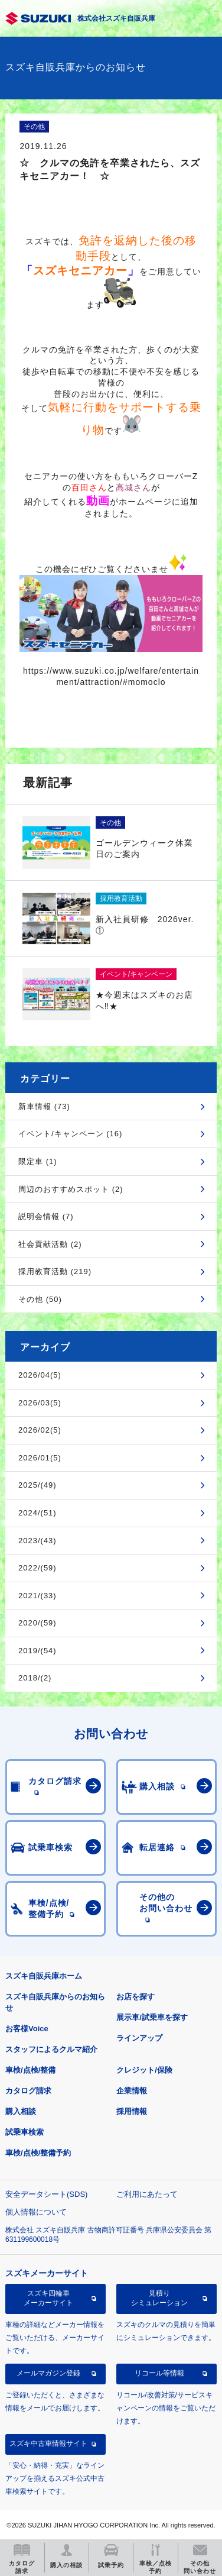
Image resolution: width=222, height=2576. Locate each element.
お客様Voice (26, 2028)
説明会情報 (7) (46, 1216)
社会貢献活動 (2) (50, 1244)
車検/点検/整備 (30, 2070)
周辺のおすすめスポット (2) (70, 1189)
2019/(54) (37, 1650)
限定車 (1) (37, 1161)
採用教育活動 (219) (55, 1271)
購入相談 (20, 2111)
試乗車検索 (24, 2132)
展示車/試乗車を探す (152, 2017)
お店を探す (135, 1996)
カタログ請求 (28, 2090)
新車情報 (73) (44, 1106)
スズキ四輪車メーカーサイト (48, 2298)
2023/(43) (37, 1540)
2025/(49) (37, 1485)
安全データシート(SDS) (46, 2194)
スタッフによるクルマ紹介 (51, 2049)
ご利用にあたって (147, 2194)
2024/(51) (37, 1512)
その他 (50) (40, 1299)
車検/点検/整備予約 (38, 2152)
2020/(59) (37, 1622)
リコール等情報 (159, 2373)
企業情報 (131, 2090)
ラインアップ (139, 2038)
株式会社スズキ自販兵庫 (116, 18)
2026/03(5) (39, 1402)
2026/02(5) (39, 1430)
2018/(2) (34, 1677)
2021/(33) (37, 1595)
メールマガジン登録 (48, 2373)
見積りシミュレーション (159, 2298)
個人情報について (36, 2211)
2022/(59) (37, 1567)
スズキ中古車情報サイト (48, 2443)
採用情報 (131, 2111)
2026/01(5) (39, 1457)
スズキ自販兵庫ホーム (43, 1975)
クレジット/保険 (144, 2070)
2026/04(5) (39, 1375)
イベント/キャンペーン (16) (70, 1133)
